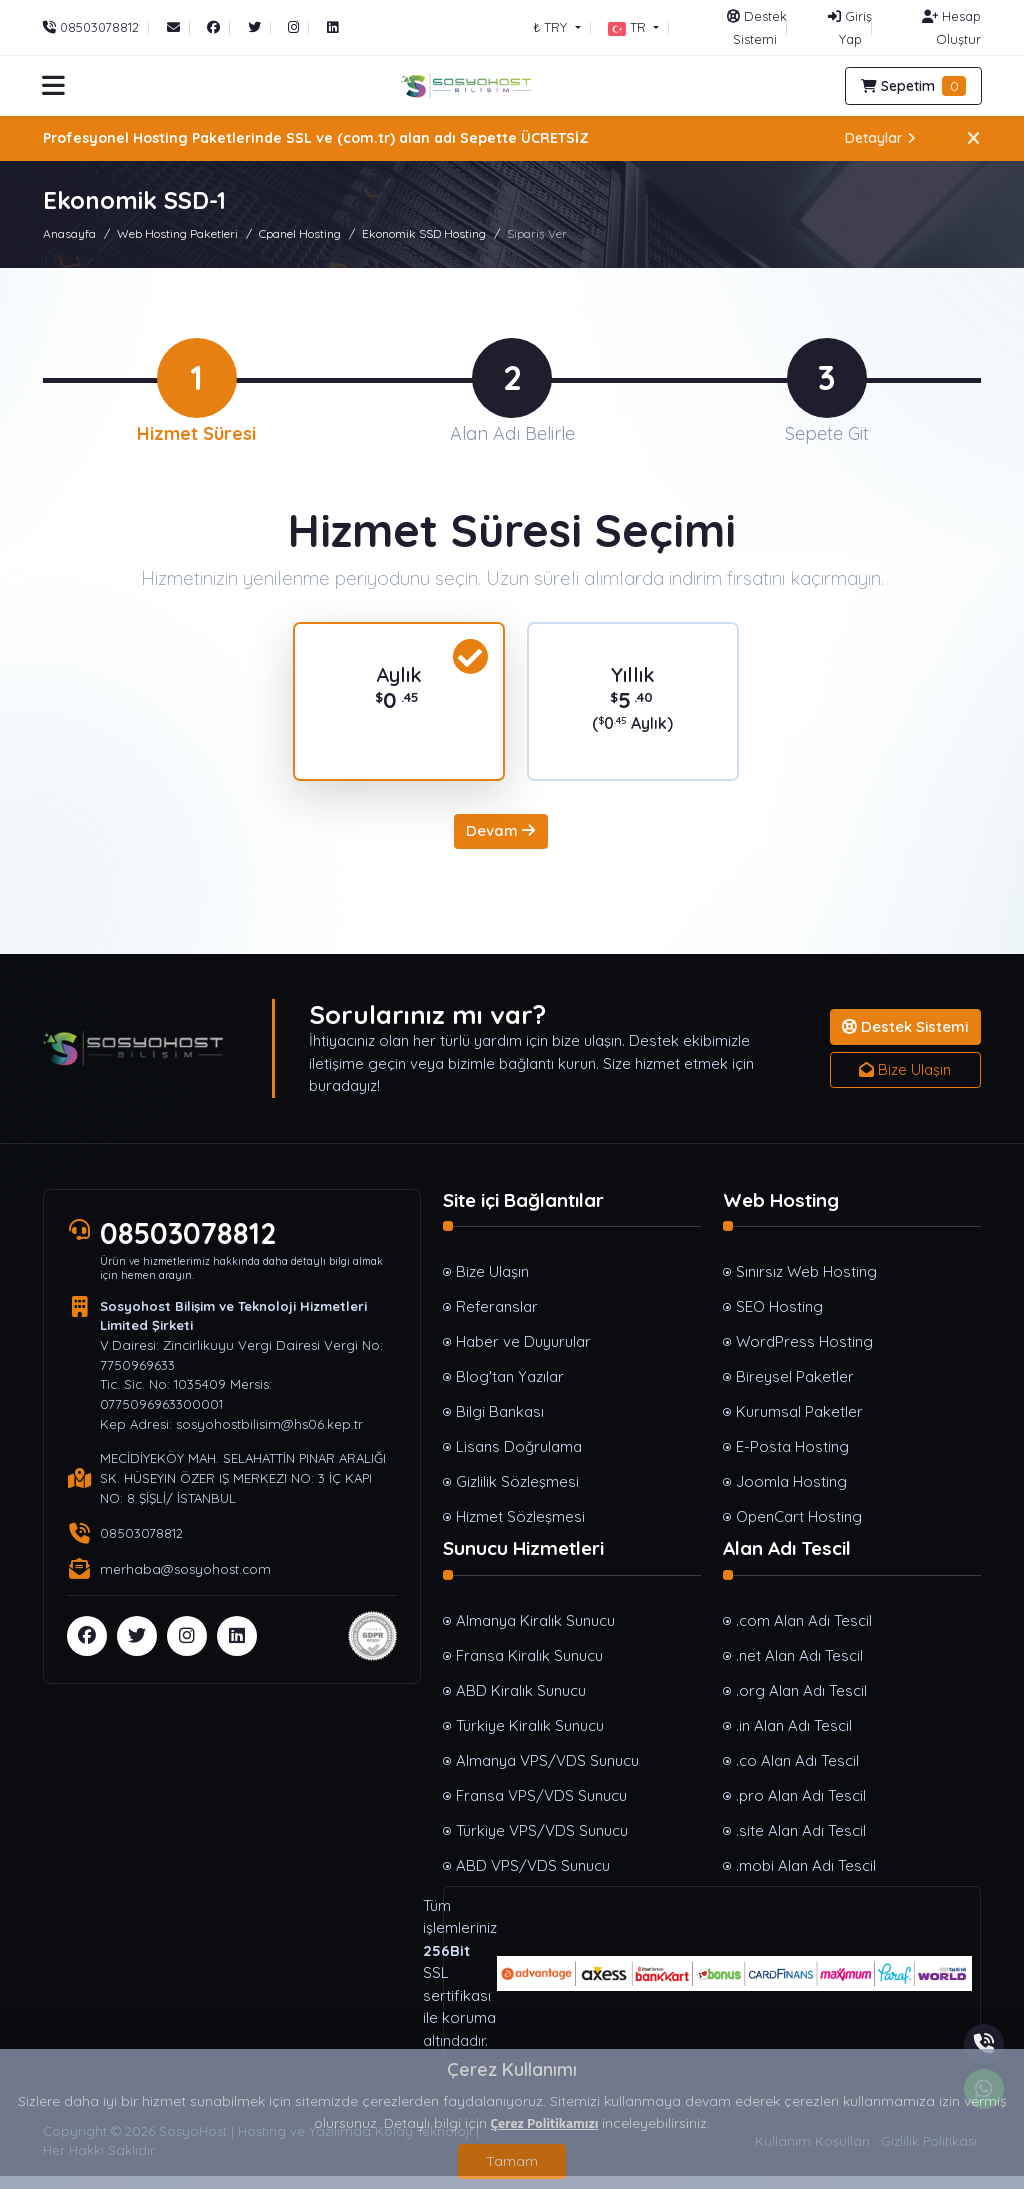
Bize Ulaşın (905, 1081)
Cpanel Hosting (300, 233)
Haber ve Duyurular (523, 1354)
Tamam (512, 2161)
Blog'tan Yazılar (510, 1389)
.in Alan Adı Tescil (794, 1737)
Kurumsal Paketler (799, 1424)
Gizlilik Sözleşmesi (517, 1494)
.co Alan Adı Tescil (797, 1772)
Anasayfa (69, 233)
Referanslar (497, 1319)
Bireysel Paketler (795, 1389)
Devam (500, 843)
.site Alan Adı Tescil (801, 1842)
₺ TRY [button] (552, 27)
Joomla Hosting (791, 1494)
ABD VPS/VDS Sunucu (533, 1877)
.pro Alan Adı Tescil (801, 1807)
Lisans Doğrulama (519, 1459)
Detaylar (880, 138)
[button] (633, 27)
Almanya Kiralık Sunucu (535, 1632)
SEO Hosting (779, 1319)
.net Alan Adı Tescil (799, 1667)
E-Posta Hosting (792, 1459)
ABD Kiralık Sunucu (521, 1702)
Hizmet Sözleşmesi (520, 1529)
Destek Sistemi (905, 1038)
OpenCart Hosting (799, 1529)
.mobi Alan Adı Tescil (806, 1877)
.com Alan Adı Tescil (804, 1632)
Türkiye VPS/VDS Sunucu (542, 1842)
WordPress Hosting (804, 1354)
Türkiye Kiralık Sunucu (530, 1737)
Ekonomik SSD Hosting (424, 233)
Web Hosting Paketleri (177, 233)
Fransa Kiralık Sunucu (529, 1667)
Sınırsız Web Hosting (806, 1284)
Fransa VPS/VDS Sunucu (541, 1807)
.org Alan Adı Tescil (801, 1702)
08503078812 (188, 1246)
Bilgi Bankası (500, 1424)
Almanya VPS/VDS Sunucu (547, 1772)
